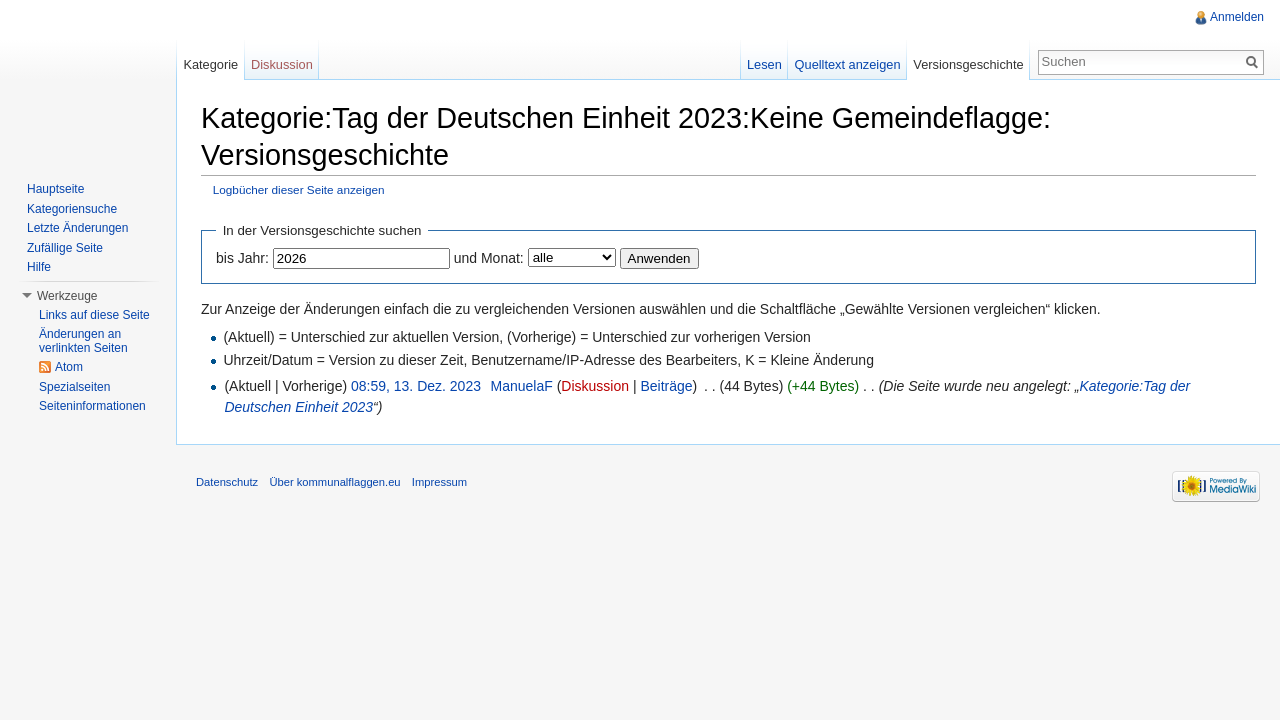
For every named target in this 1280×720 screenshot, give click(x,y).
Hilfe (39, 267)
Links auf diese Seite (94, 315)
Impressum (439, 482)
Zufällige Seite (65, 248)
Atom (69, 367)
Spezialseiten (74, 387)
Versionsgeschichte (968, 64)
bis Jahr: (242, 258)
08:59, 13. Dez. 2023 (416, 386)
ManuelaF (521, 386)
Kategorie (210, 64)
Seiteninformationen (92, 406)
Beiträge (666, 386)
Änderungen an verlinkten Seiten (83, 341)
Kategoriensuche (72, 209)
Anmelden (1237, 17)
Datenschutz (227, 482)
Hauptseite (55, 189)
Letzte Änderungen (77, 228)
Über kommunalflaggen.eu (334, 482)
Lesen (764, 64)
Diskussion (595, 386)
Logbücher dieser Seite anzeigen (299, 189)
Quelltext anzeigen (848, 64)
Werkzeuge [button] (67, 296)
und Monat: (489, 258)
